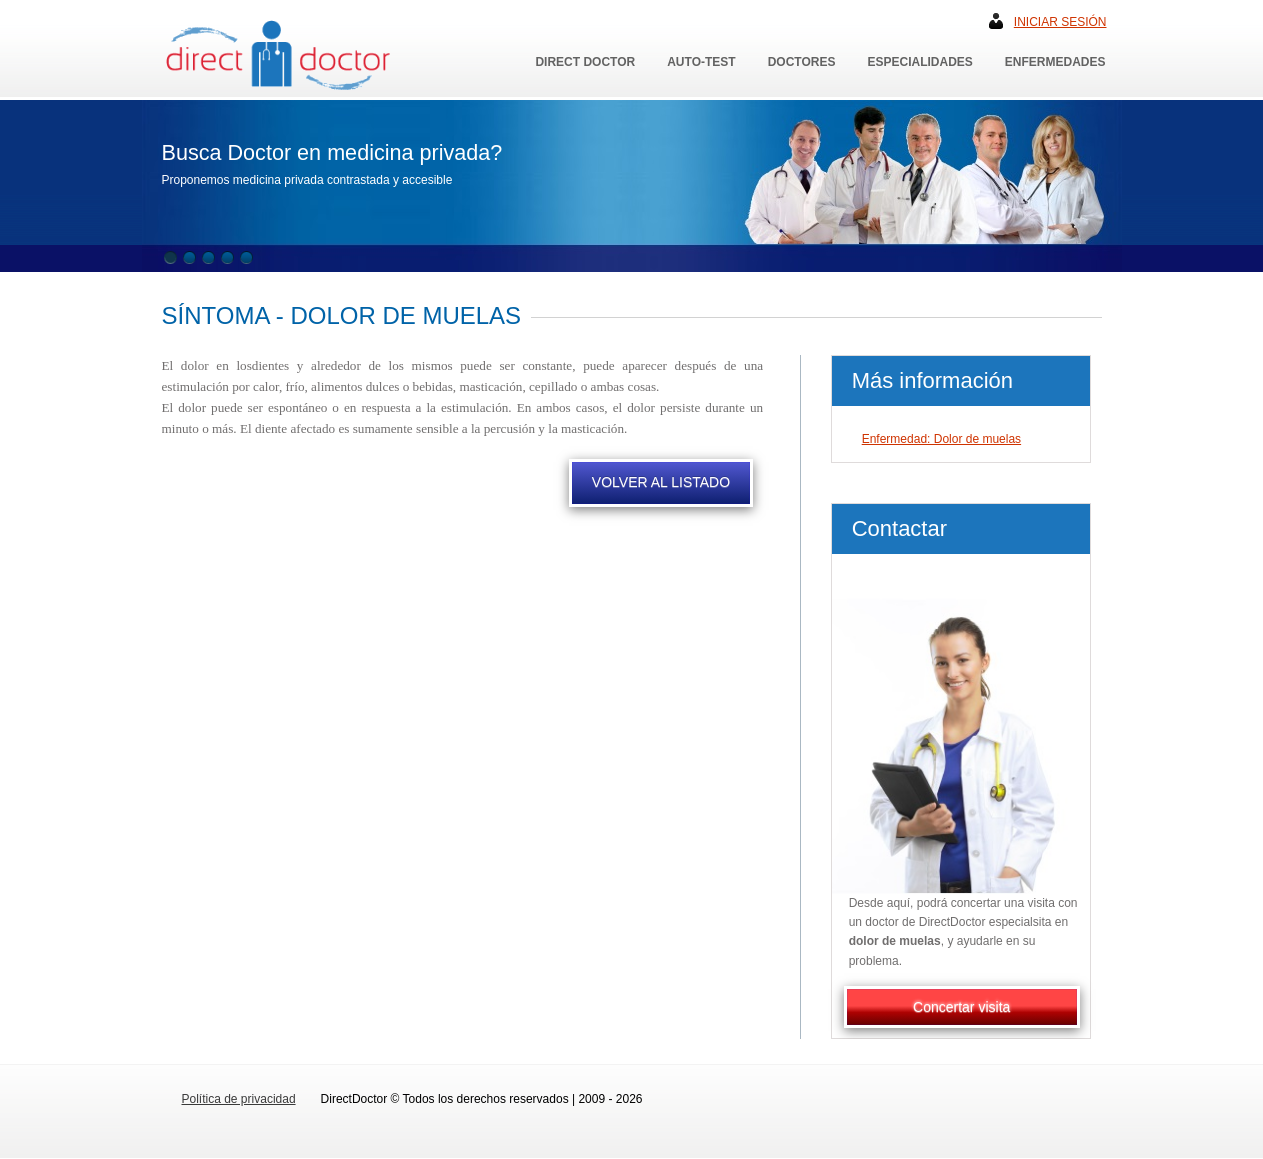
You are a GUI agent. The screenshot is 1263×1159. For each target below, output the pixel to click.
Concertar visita (961, 1007)
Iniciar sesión (1060, 22)
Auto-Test (701, 62)
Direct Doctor (585, 62)
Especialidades (919, 62)
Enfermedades (1055, 62)
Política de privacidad (239, 1099)
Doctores (802, 62)
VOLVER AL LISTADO (661, 482)
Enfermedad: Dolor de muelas (941, 439)
